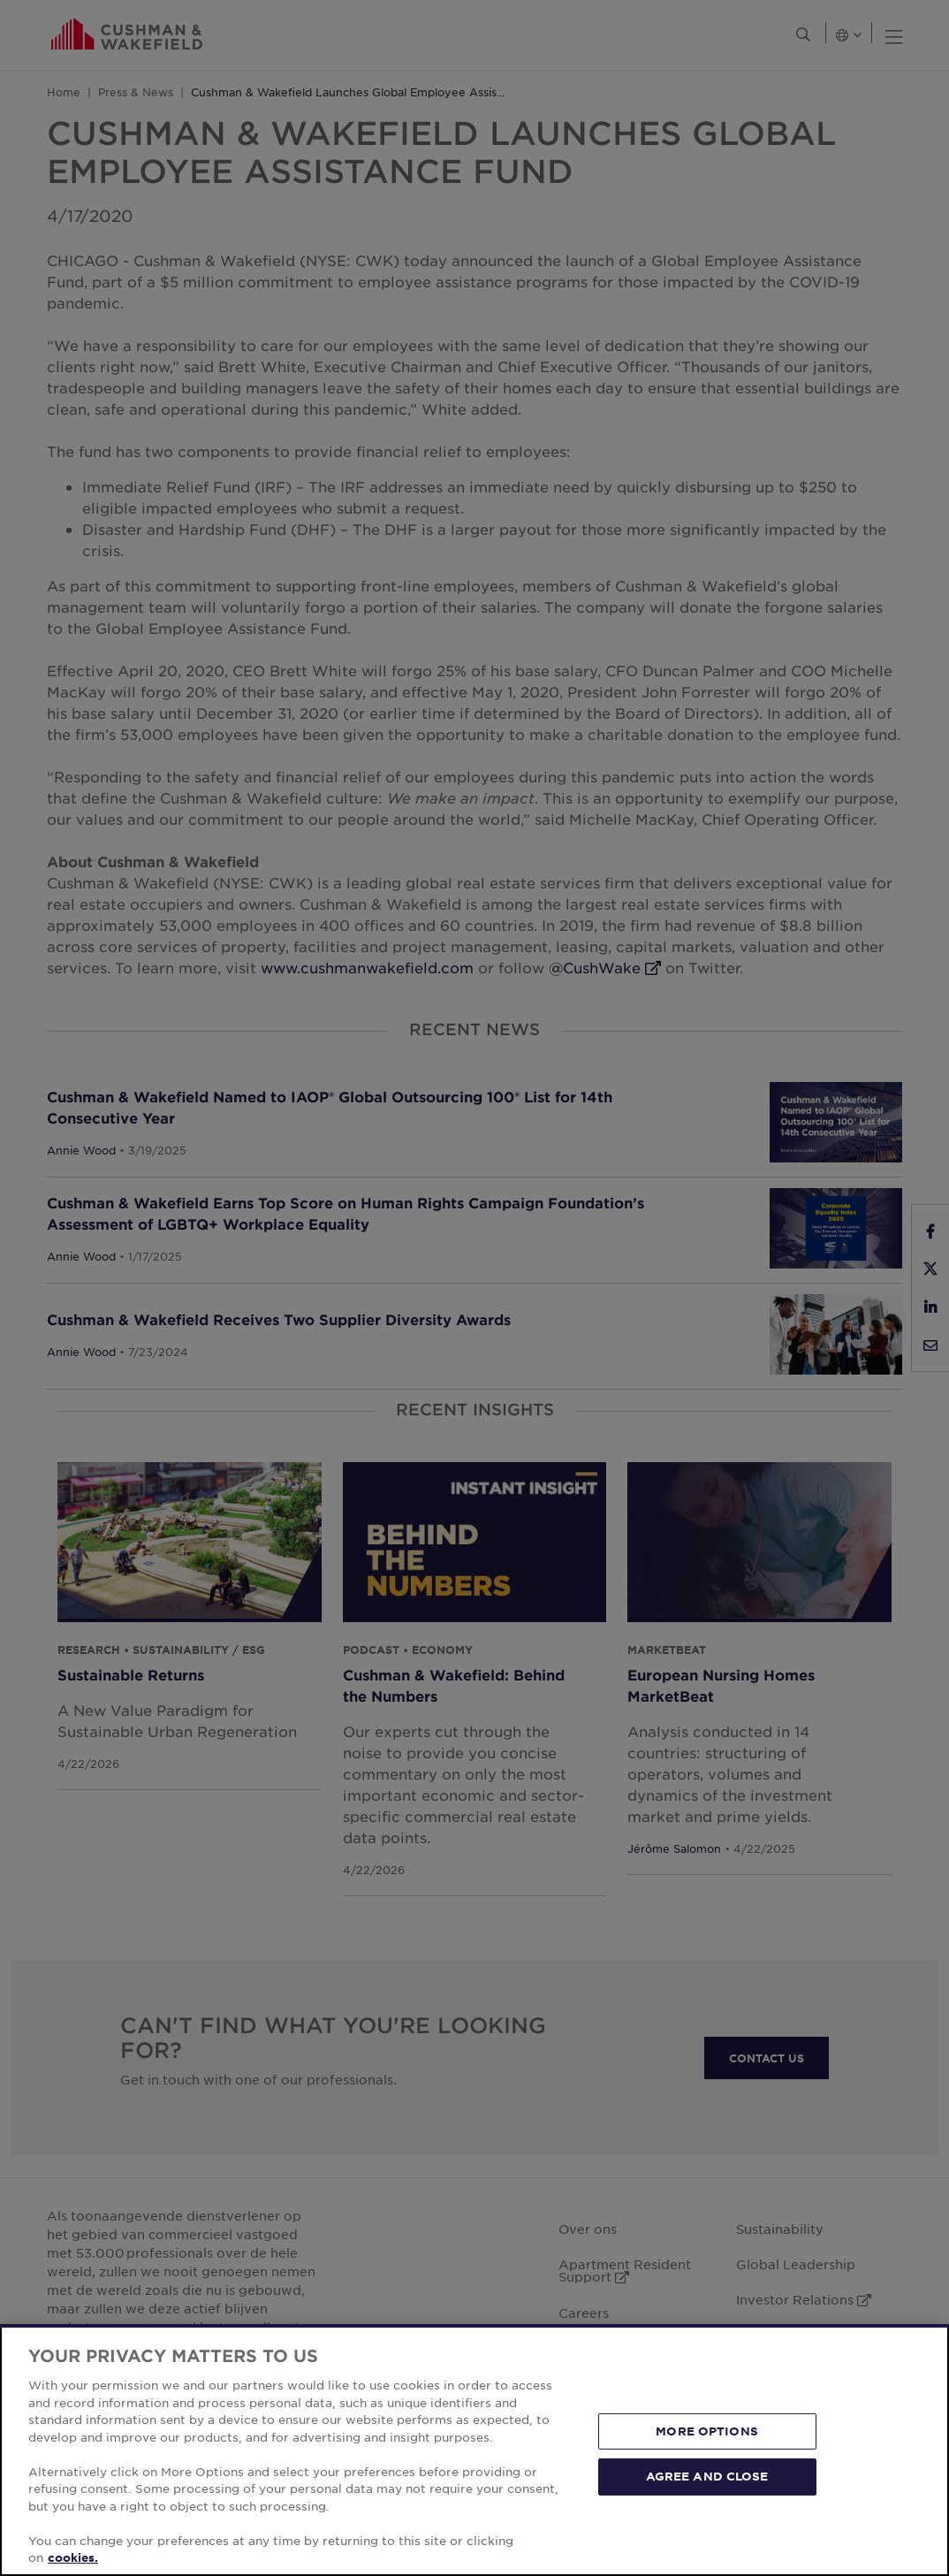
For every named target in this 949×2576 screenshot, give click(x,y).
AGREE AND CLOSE (707, 2476)
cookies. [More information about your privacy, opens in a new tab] (73, 2557)
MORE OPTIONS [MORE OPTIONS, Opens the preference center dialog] (707, 2431)
